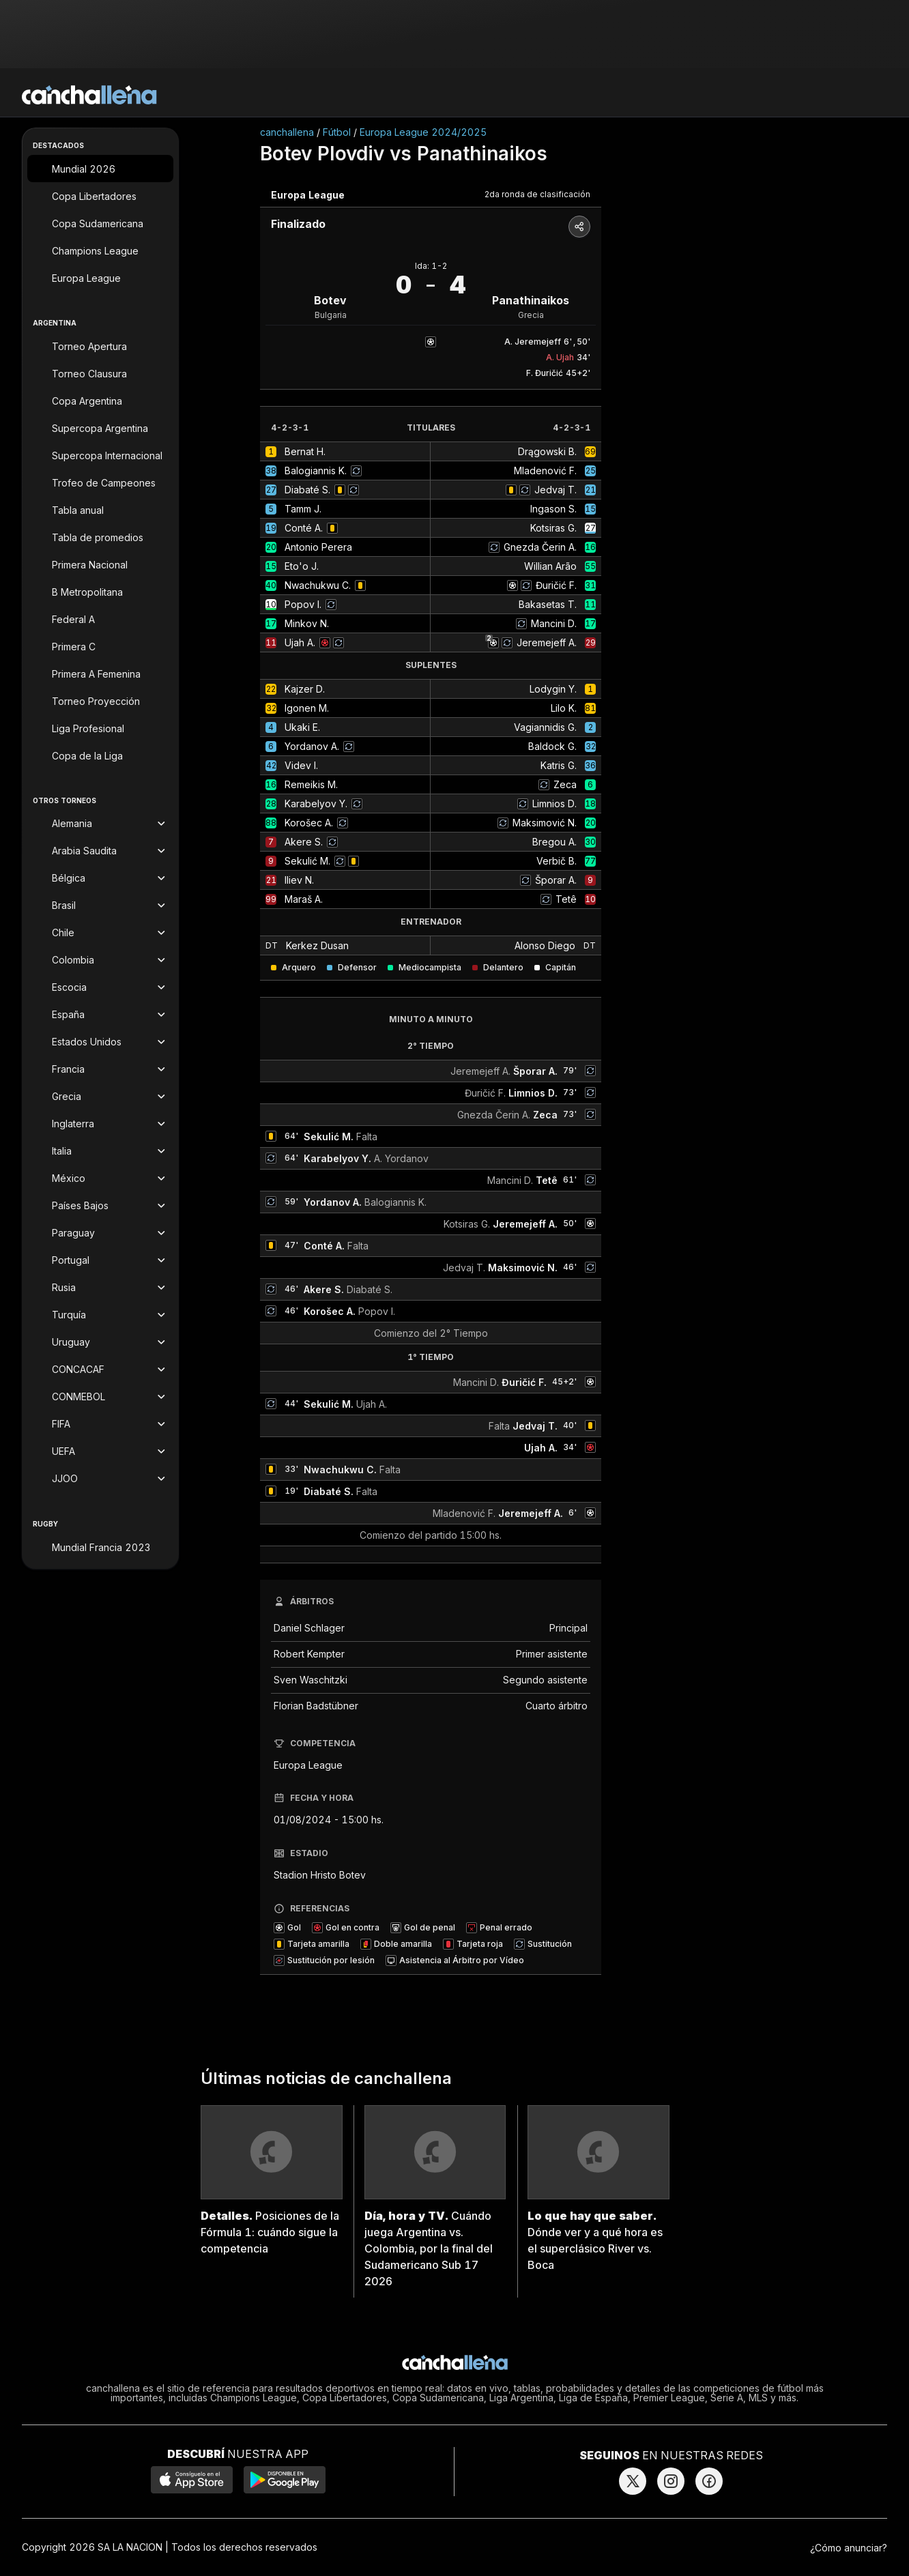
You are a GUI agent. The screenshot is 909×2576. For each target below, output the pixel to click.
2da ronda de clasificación (537, 194)
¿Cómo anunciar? (848, 2547)
